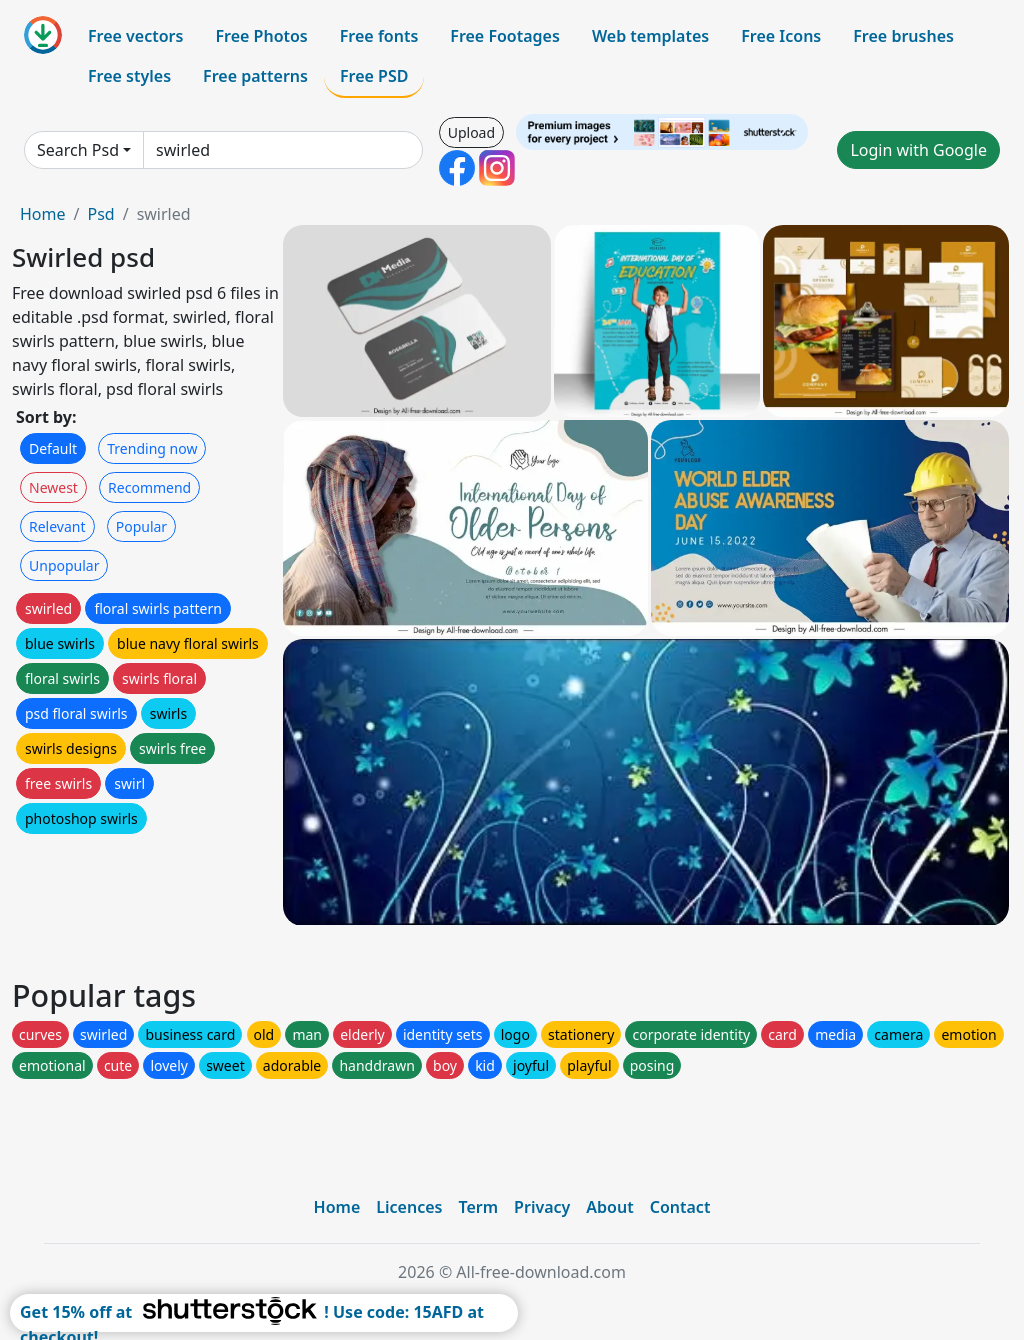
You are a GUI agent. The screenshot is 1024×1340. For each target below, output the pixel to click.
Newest (53, 487)
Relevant (57, 526)
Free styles (129, 76)
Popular (141, 526)
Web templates (650, 36)
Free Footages (505, 36)
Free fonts (379, 36)
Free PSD (374, 76)
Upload (471, 132)
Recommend (149, 487)
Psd (100, 214)
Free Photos (261, 36)
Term (478, 1207)
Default (53, 448)
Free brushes (903, 36)
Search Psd (78, 150)
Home (43, 214)
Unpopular (64, 565)
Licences (409, 1207)
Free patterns (255, 76)
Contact (680, 1207)
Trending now (152, 448)
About (609, 1207)
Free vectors (135, 36)
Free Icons (781, 36)
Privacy (542, 1207)
